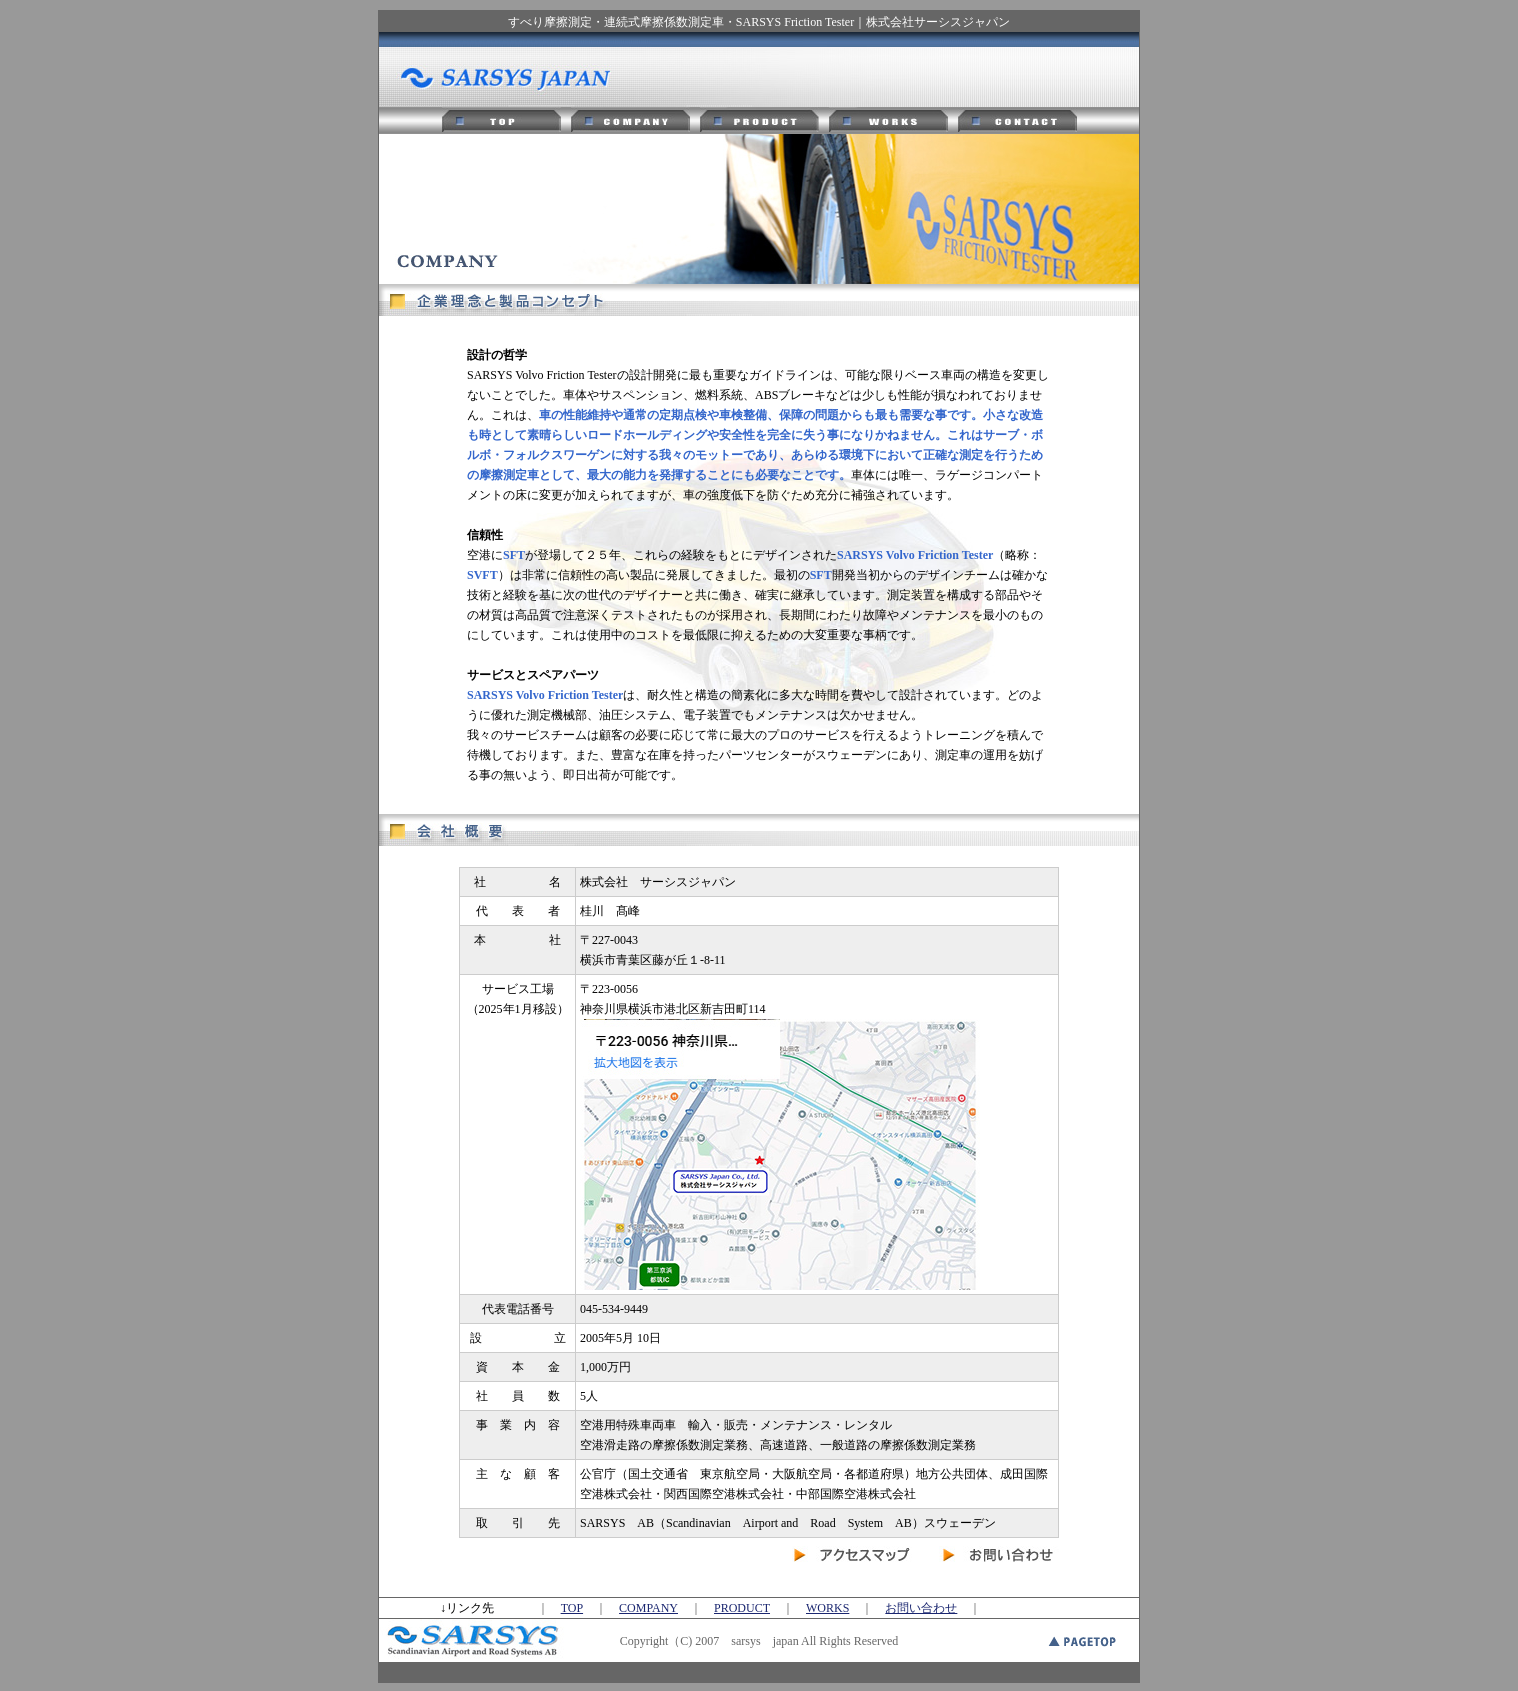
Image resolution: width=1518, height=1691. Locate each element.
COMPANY (648, 1608)
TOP (572, 1608)
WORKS (827, 1608)
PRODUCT (742, 1608)
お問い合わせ (921, 1608)
